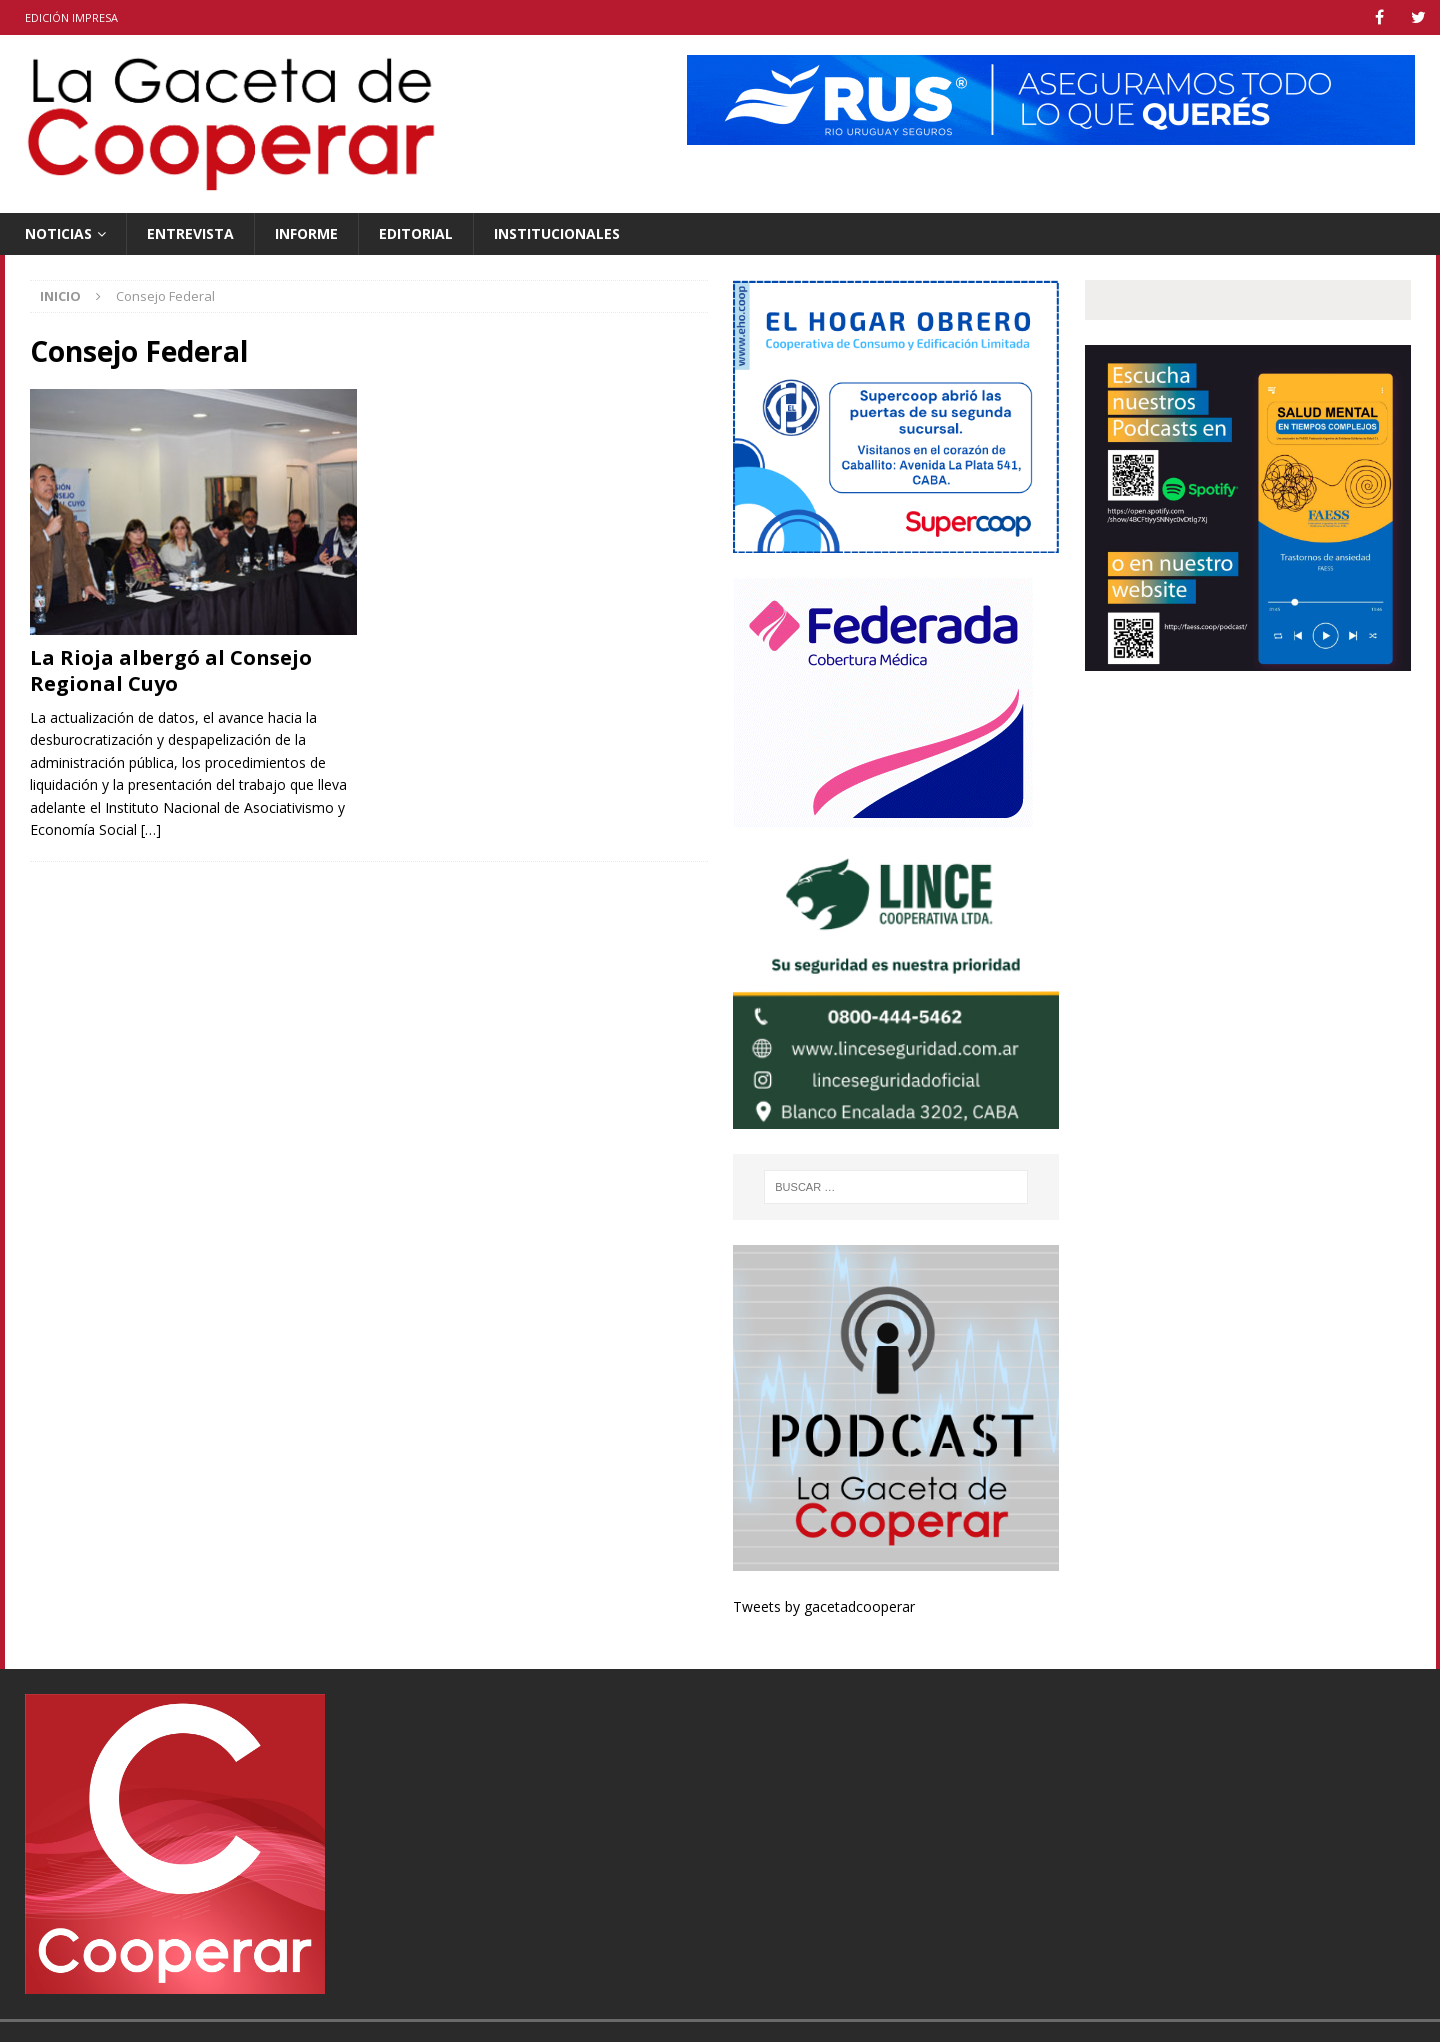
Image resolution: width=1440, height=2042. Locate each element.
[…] (151, 829)
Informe (306, 233)
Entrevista (190, 233)
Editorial (416, 233)
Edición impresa (71, 17)
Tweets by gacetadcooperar (824, 1606)
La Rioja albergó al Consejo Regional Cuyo (171, 670)
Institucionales (557, 233)
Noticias (58, 233)
